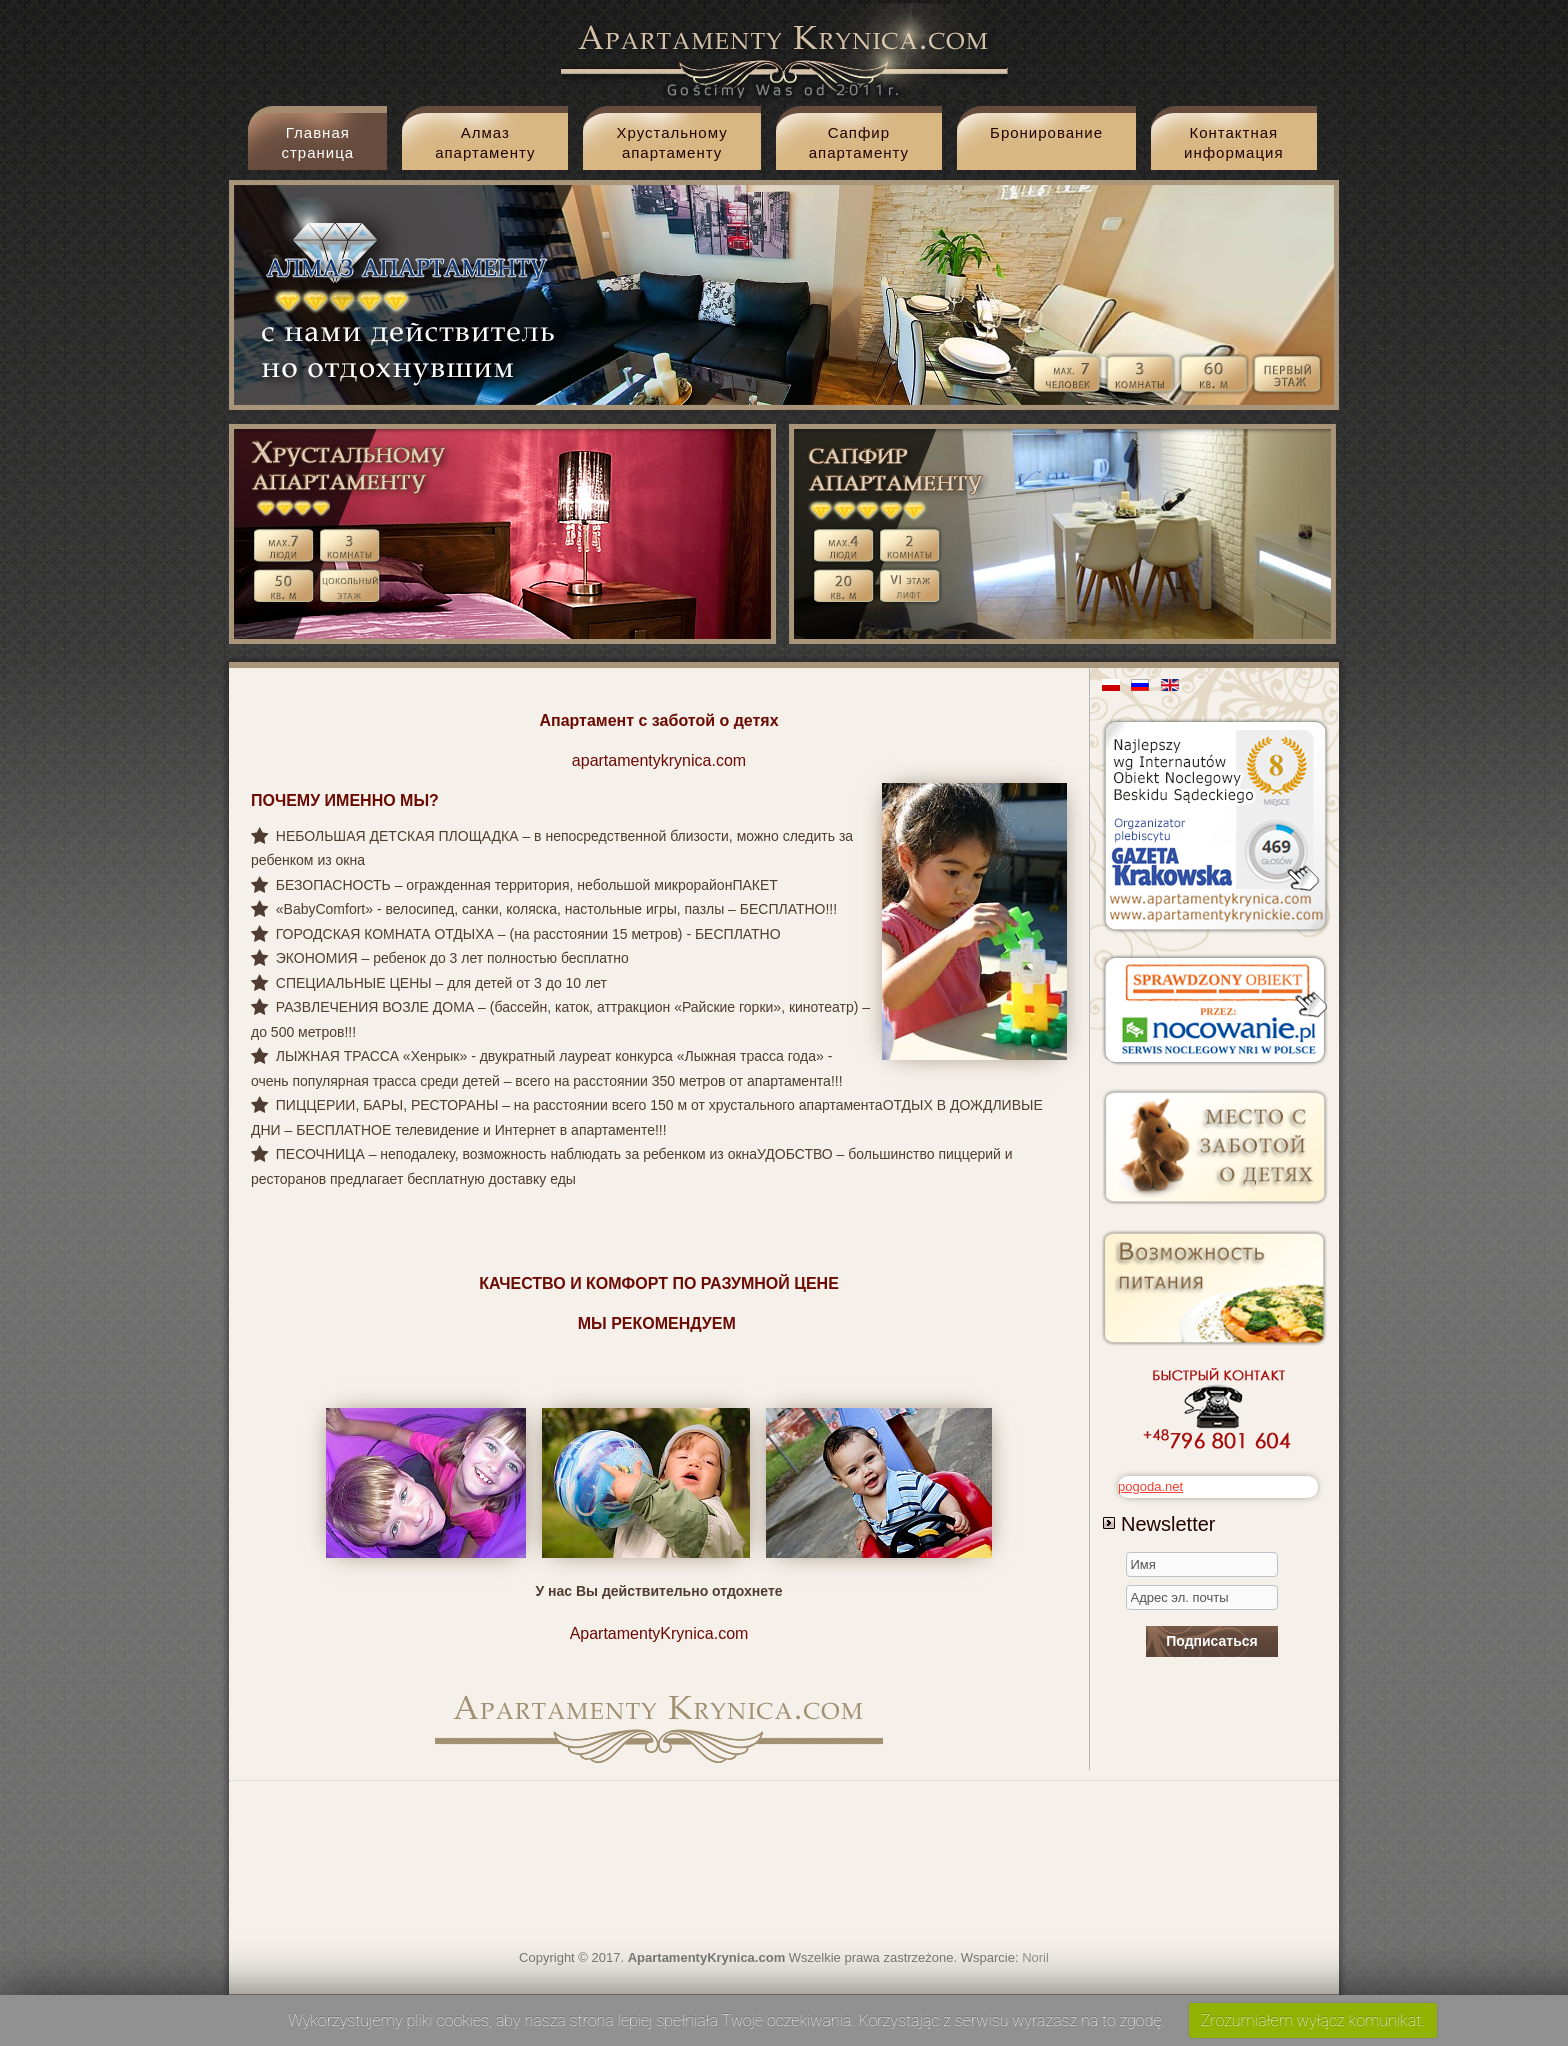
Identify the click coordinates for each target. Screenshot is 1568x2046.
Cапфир (859, 147)
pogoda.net (1150, 1486)
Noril (1035, 1957)
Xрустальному (671, 147)
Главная (317, 147)
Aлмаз (485, 147)
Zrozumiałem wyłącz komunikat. (1313, 2020)
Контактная (1233, 147)
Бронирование (1046, 132)
